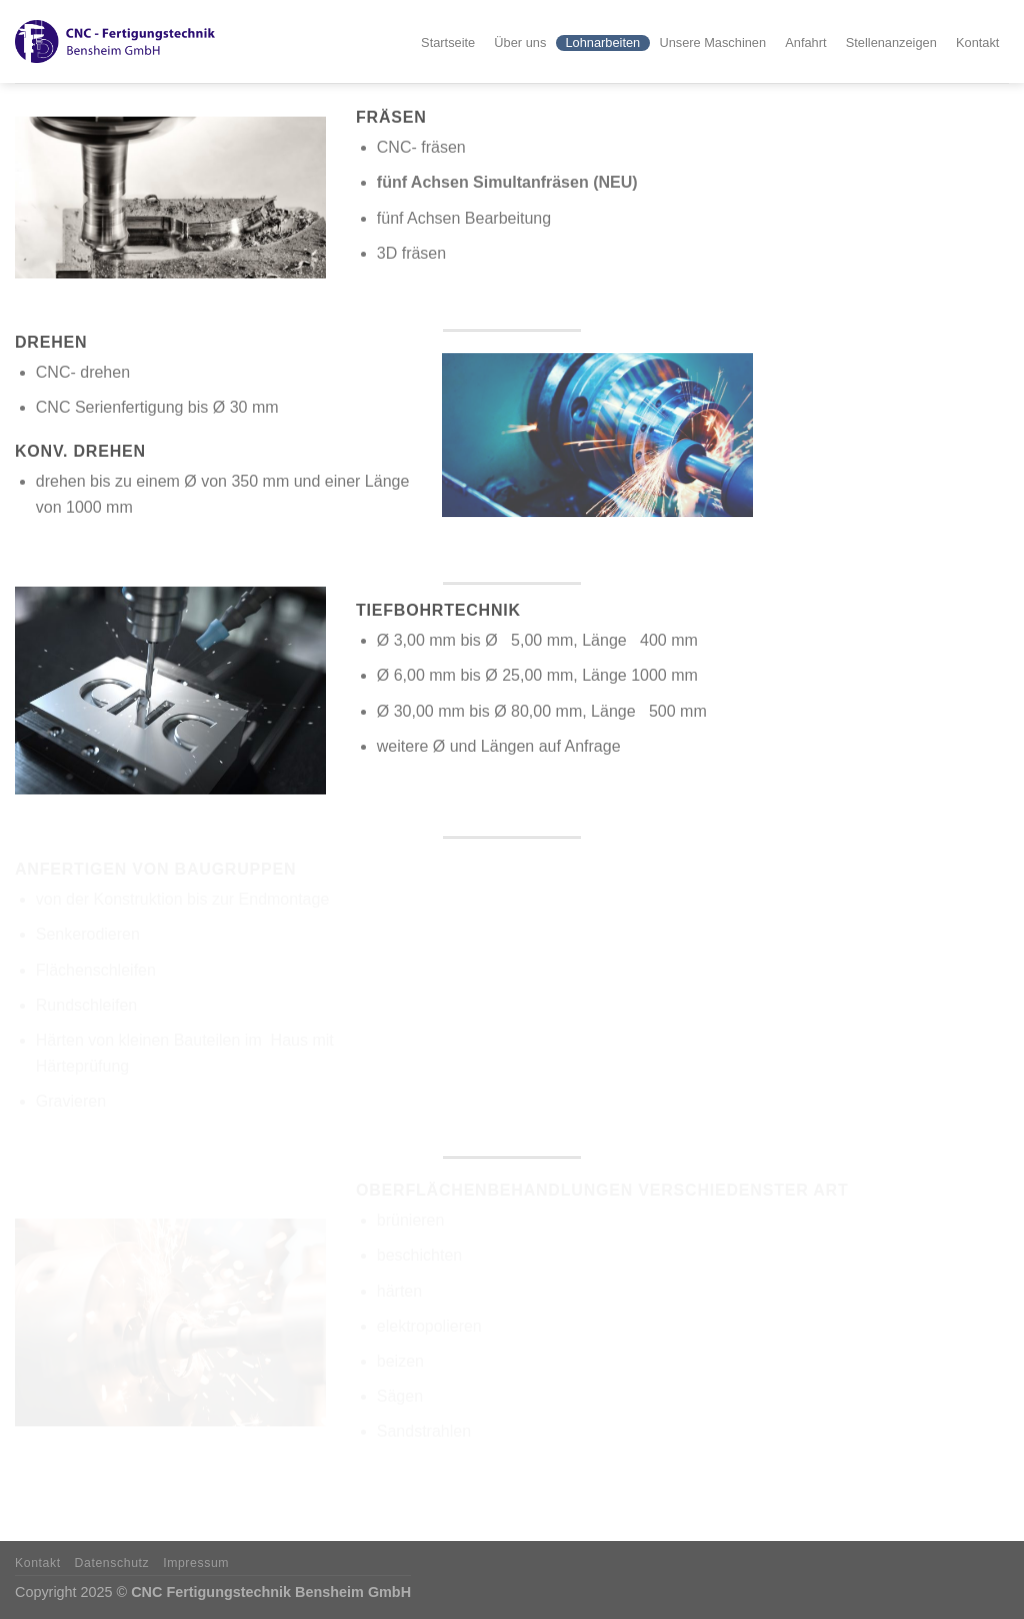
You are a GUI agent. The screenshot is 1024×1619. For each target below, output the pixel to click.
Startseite (448, 42)
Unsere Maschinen (712, 42)
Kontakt (977, 42)
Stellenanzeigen (891, 42)
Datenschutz (112, 1563)
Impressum (196, 1563)
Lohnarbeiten (602, 42)
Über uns (520, 42)
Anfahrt (805, 42)
